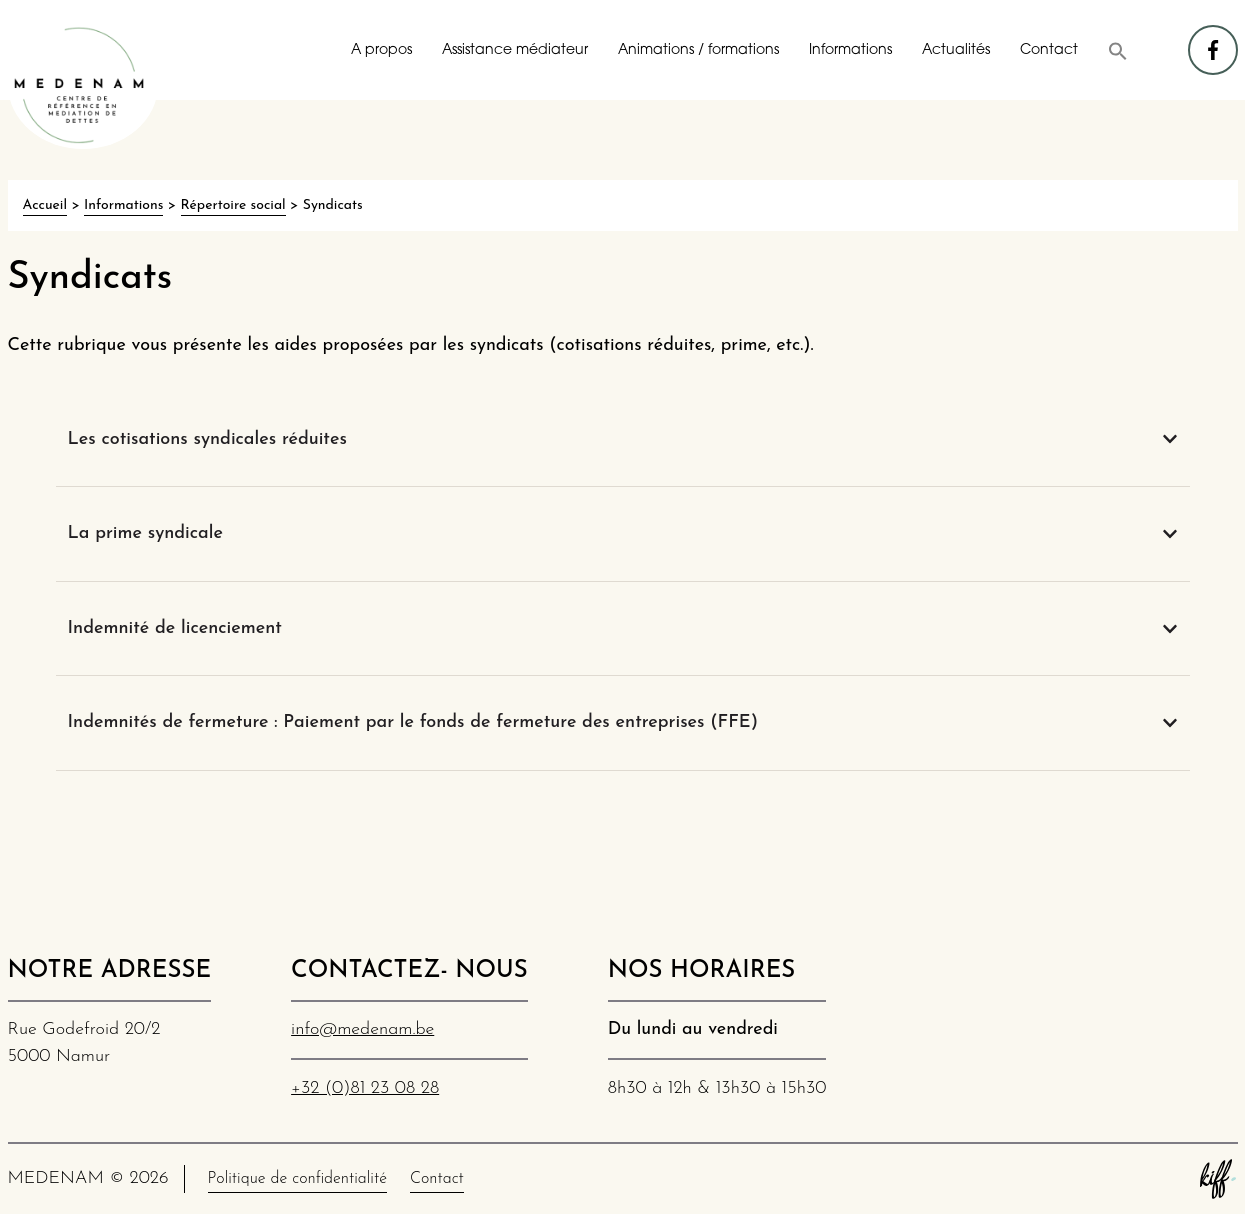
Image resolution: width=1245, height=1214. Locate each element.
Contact (1049, 50)
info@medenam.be (362, 1029)
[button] (1118, 51)
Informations (850, 50)
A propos (381, 50)
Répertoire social (233, 205)
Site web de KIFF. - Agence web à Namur (1218, 1179)
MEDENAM (83, 85)
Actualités (956, 50)
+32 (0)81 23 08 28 (365, 1088)
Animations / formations (698, 50)
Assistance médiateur (515, 50)
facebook (1214, 40)
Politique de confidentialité (297, 1179)
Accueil (45, 205)
